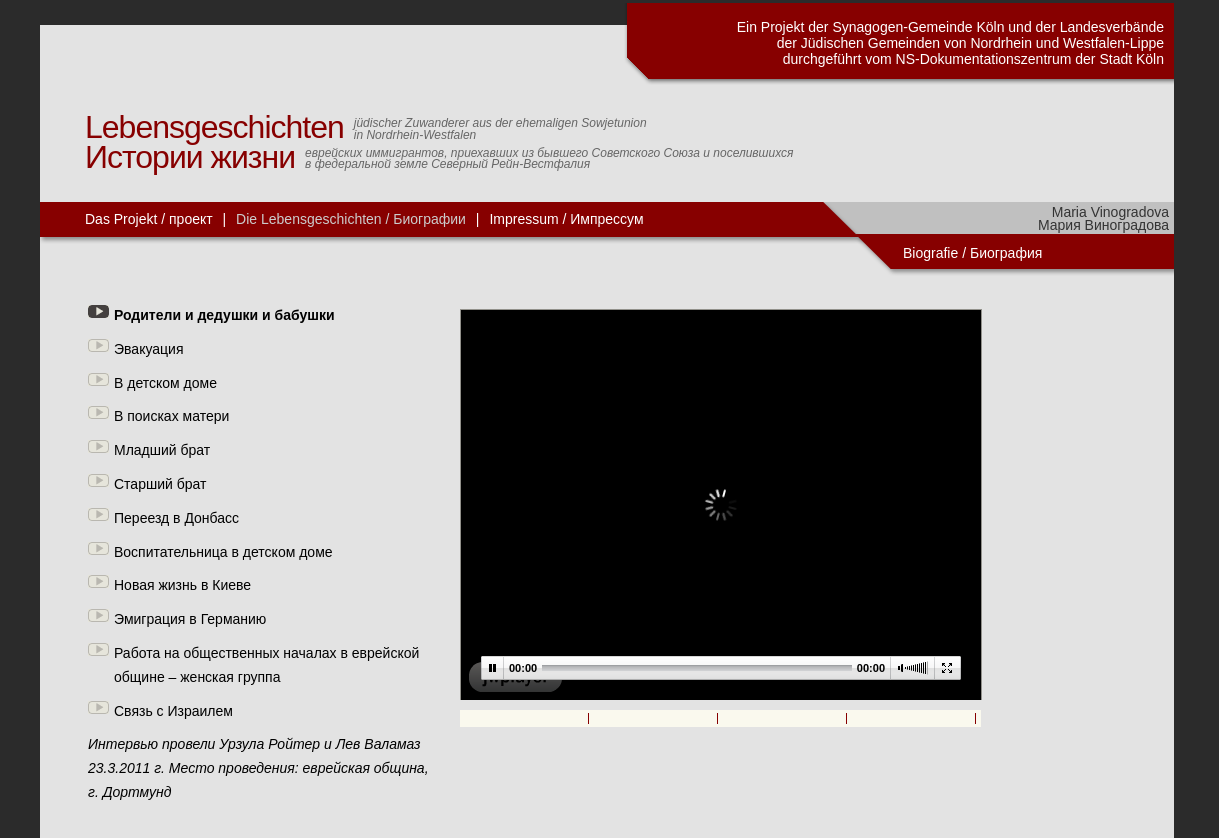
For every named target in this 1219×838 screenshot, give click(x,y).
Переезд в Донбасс (176, 518)
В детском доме (165, 383)
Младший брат (162, 450)
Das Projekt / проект (149, 219)
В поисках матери (171, 416)
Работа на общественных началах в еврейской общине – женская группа (266, 665)
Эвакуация (148, 349)
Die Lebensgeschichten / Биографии (351, 219)
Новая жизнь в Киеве (182, 585)
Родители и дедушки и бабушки (224, 315)
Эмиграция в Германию (190, 619)
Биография (1008, 253)
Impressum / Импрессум (566, 219)
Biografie (930, 253)
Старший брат (160, 484)
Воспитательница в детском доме (223, 552)
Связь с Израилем (173, 711)
